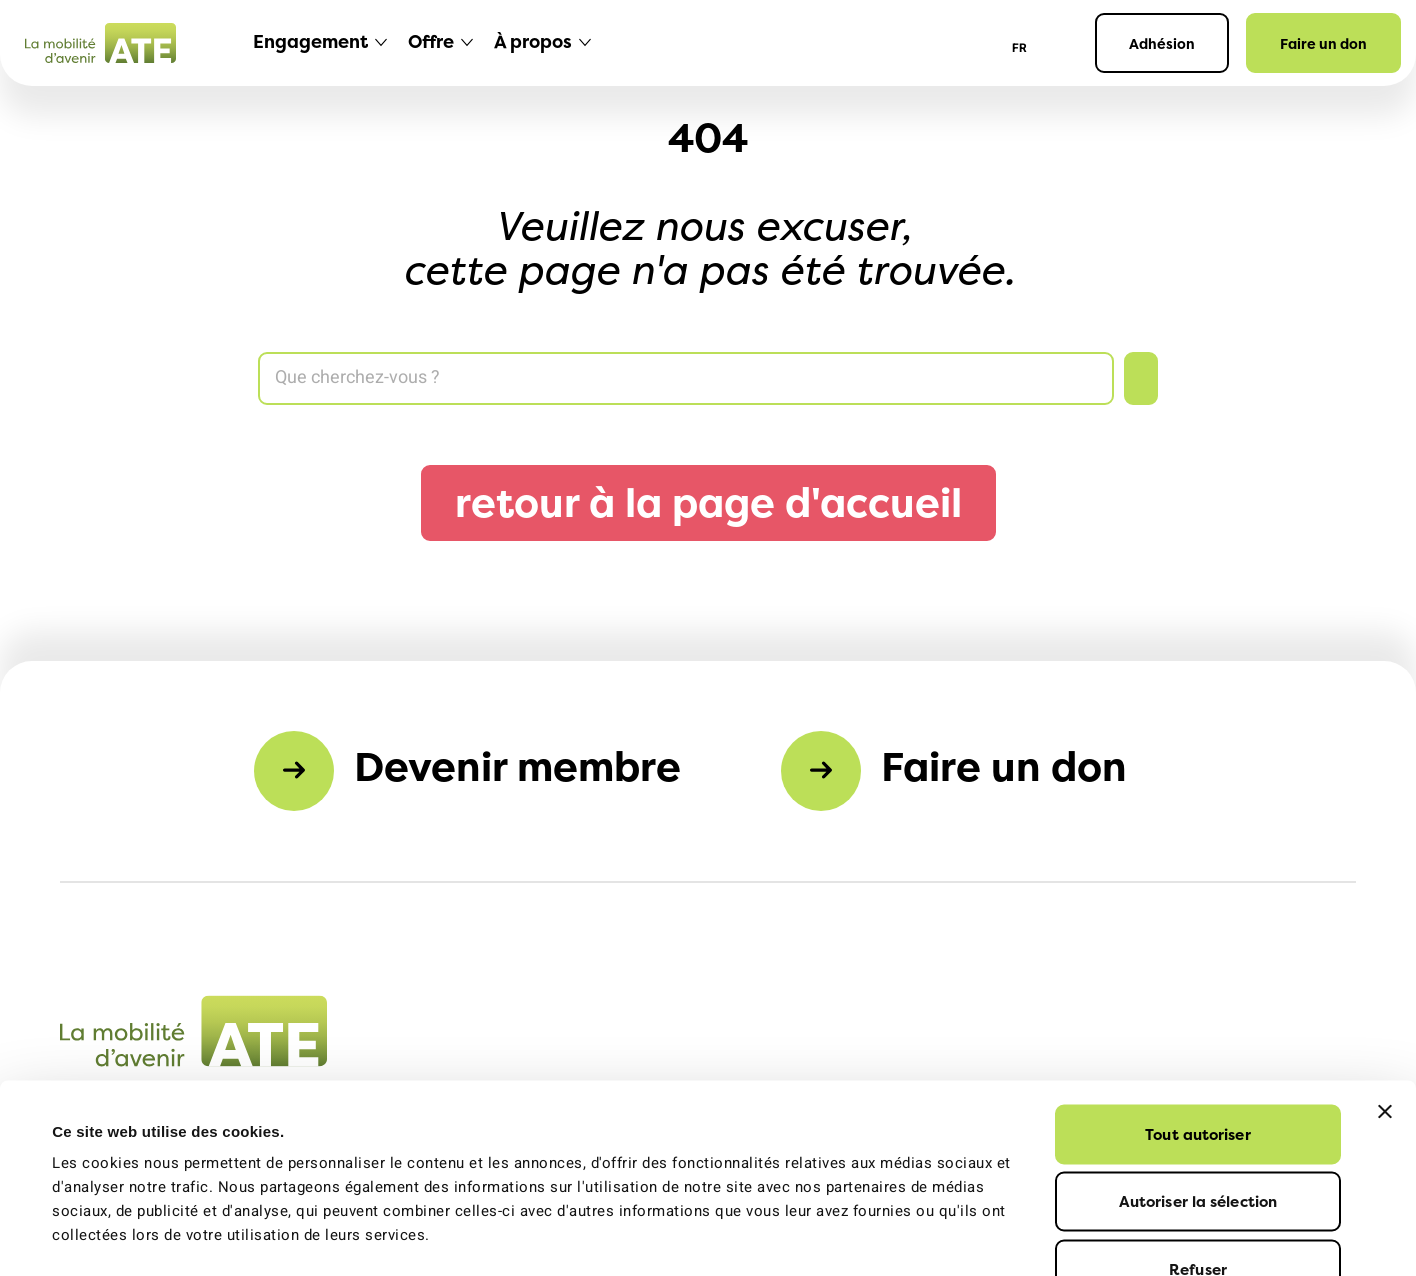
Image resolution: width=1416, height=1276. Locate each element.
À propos (533, 41)
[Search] (686, 378)
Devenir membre (517, 766)
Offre (431, 41)
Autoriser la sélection (1198, 1076)
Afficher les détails (904, 1236)
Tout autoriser (1197, 1008)
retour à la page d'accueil (708, 502)
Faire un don (1323, 43)
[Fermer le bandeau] (1385, 986)
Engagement (310, 41)
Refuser (1198, 1143)
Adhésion (1162, 43)
